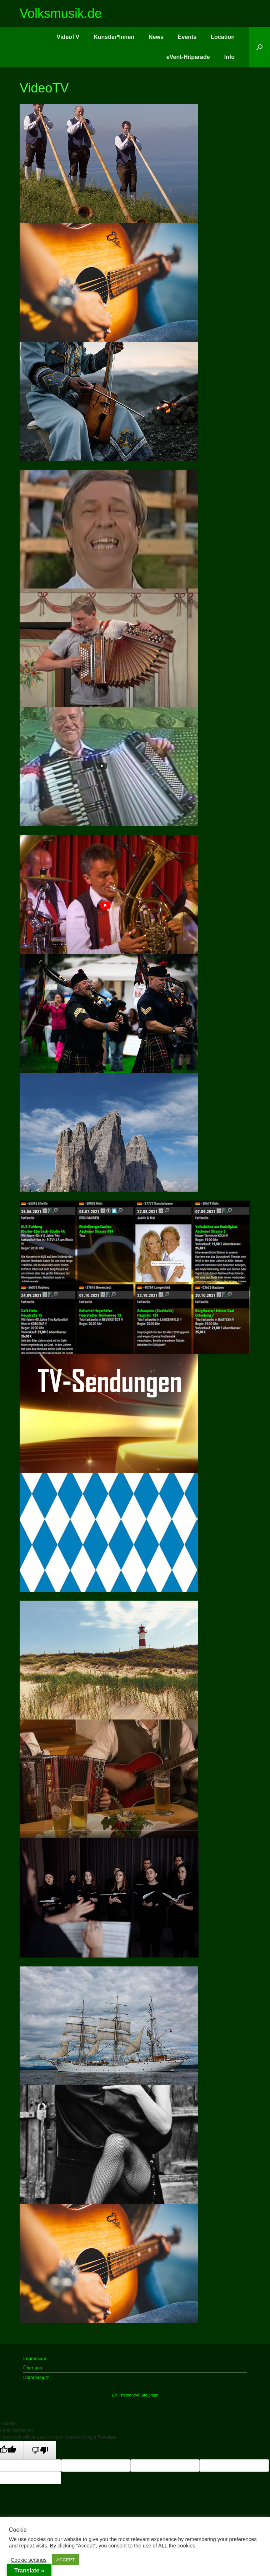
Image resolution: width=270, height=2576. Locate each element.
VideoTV (68, 37)
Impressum (34, 2358)
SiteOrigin (149, 2395)
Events (187, 37)
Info (229, 57)
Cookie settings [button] (28, 2560)
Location (223, 37)
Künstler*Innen (114, 37)
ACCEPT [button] (65, 2559)
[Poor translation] (40, 2450)
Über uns (32, 2367)
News (156, 37)
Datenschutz (36, 2377)
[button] (259, 47)
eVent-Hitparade (188, 57)
